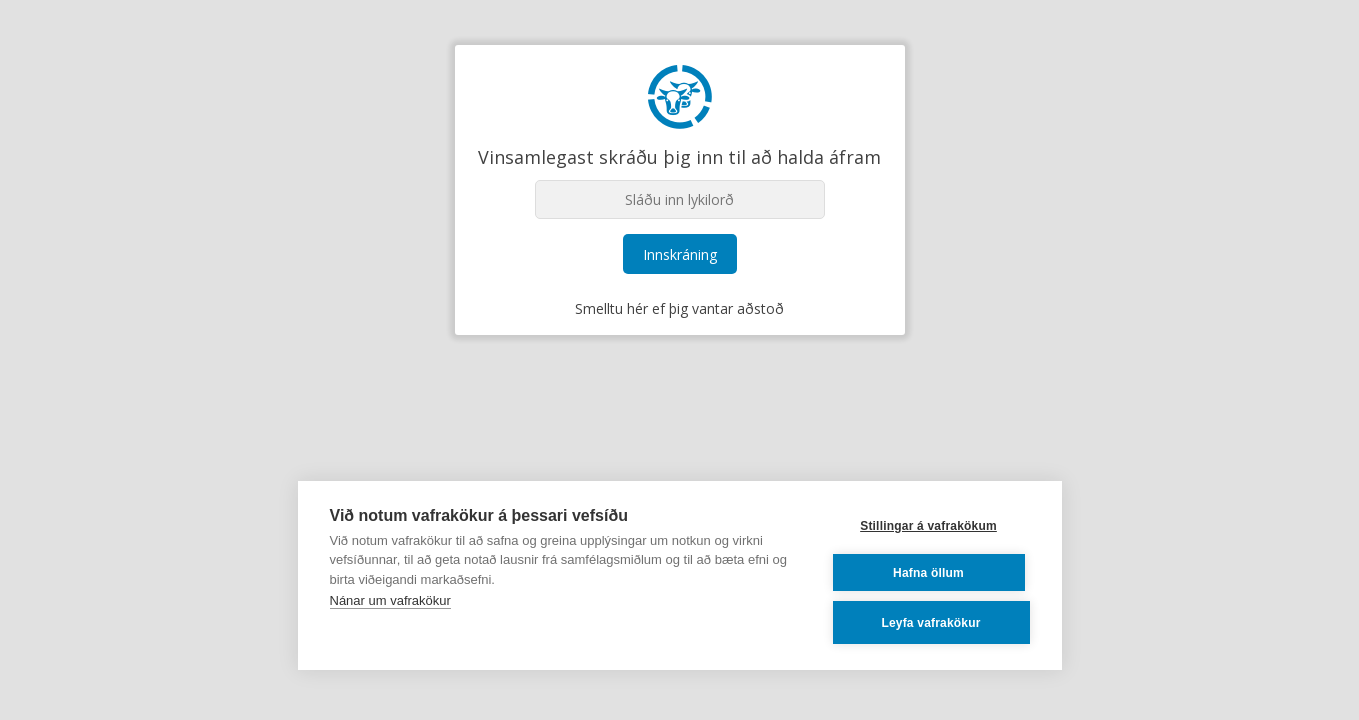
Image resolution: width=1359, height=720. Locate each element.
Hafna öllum (928, 573)
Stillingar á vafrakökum (928, 526)
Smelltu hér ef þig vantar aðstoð (679, 308)
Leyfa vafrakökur (930, 623)
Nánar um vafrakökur (390, 600)
